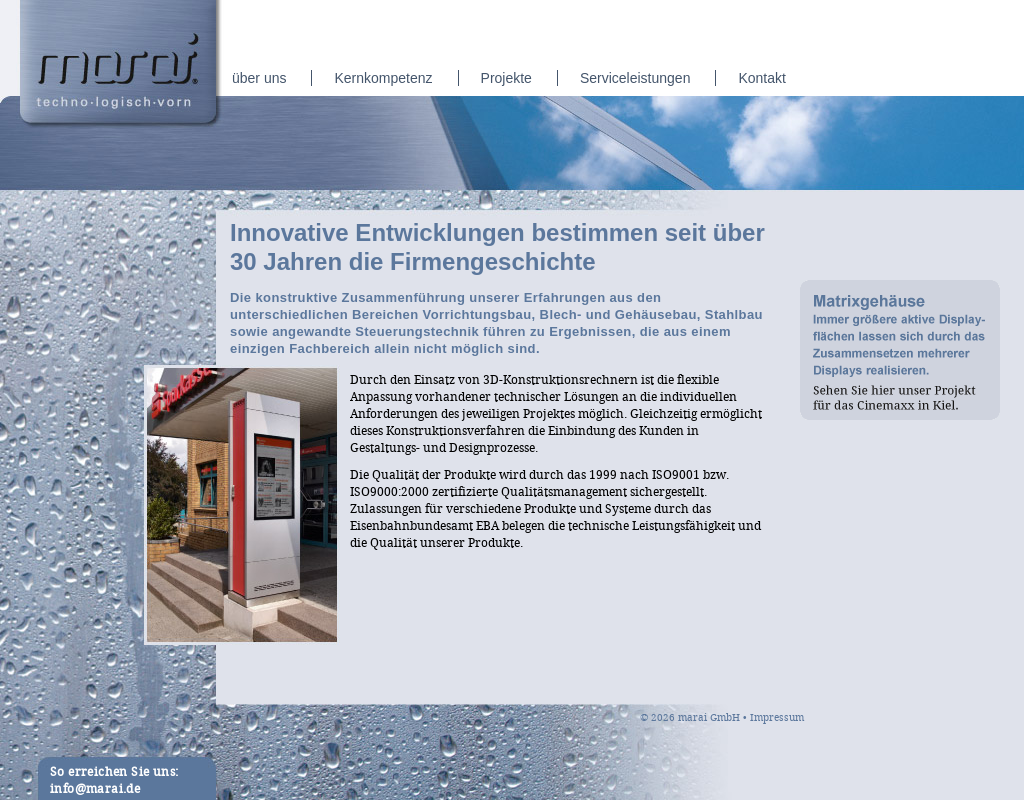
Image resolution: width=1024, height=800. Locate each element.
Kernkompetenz (383, 78)
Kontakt (761, 78)
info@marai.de (95, 789)
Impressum (777, 718)
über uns (259, 78)
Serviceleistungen (635, 78)
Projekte (506, 78)
